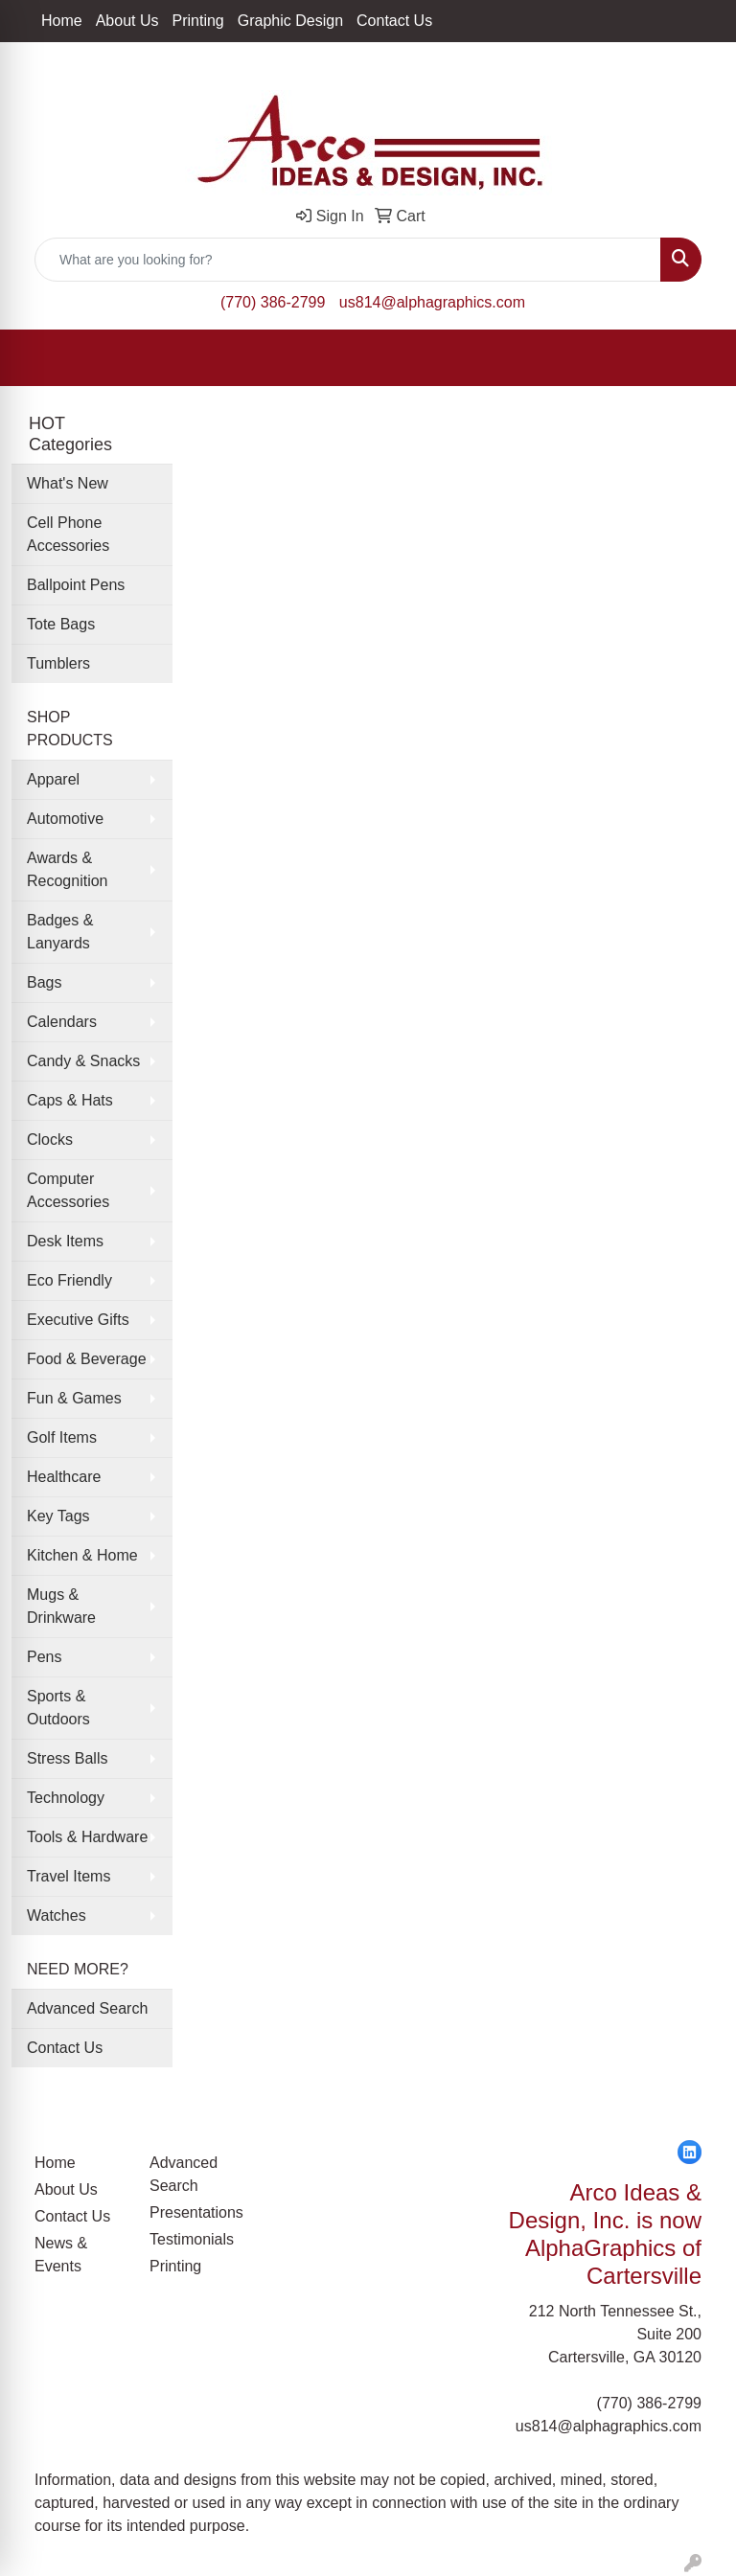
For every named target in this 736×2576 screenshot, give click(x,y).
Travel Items (68, 1876)
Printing (198, 20)
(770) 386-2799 (272, 302)
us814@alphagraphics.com (432, 302)
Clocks (50, 1139)
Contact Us (394, 20)
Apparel (53, 779)
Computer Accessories (68, 1190)
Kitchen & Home (82, 1555)
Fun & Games (74, 1398)
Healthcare (64, 1477)
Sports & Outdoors (58, 1707)
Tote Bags (61, 624)
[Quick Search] (347, 260)
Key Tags (58, 1516)
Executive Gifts (78, 1319)
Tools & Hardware (87, 1837)
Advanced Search (87, 2008)
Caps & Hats (70, 1100)
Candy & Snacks (83, 1061)
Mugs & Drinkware (61, 1606)
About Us (127, 20)
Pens (44, 1657)
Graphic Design (290, 20)
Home (61, 20)
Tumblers (58, 663)
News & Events (60, 2254)
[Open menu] (697, 358)
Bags (44, 982)
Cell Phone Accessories (68, 534)
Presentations (196, 2212)
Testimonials (192, 2239)
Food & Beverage (87, 1359)
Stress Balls (67, 1758)
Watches (56, 1915)
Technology (65, 1798)
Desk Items (65, 1241)
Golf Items (62, 1437)
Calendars (62, 1022)
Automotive (65, 818)
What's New (67, 483)
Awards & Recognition (67, 869)
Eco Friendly (69, 1280)
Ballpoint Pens (76, 585)
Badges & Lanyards (60, 931)
